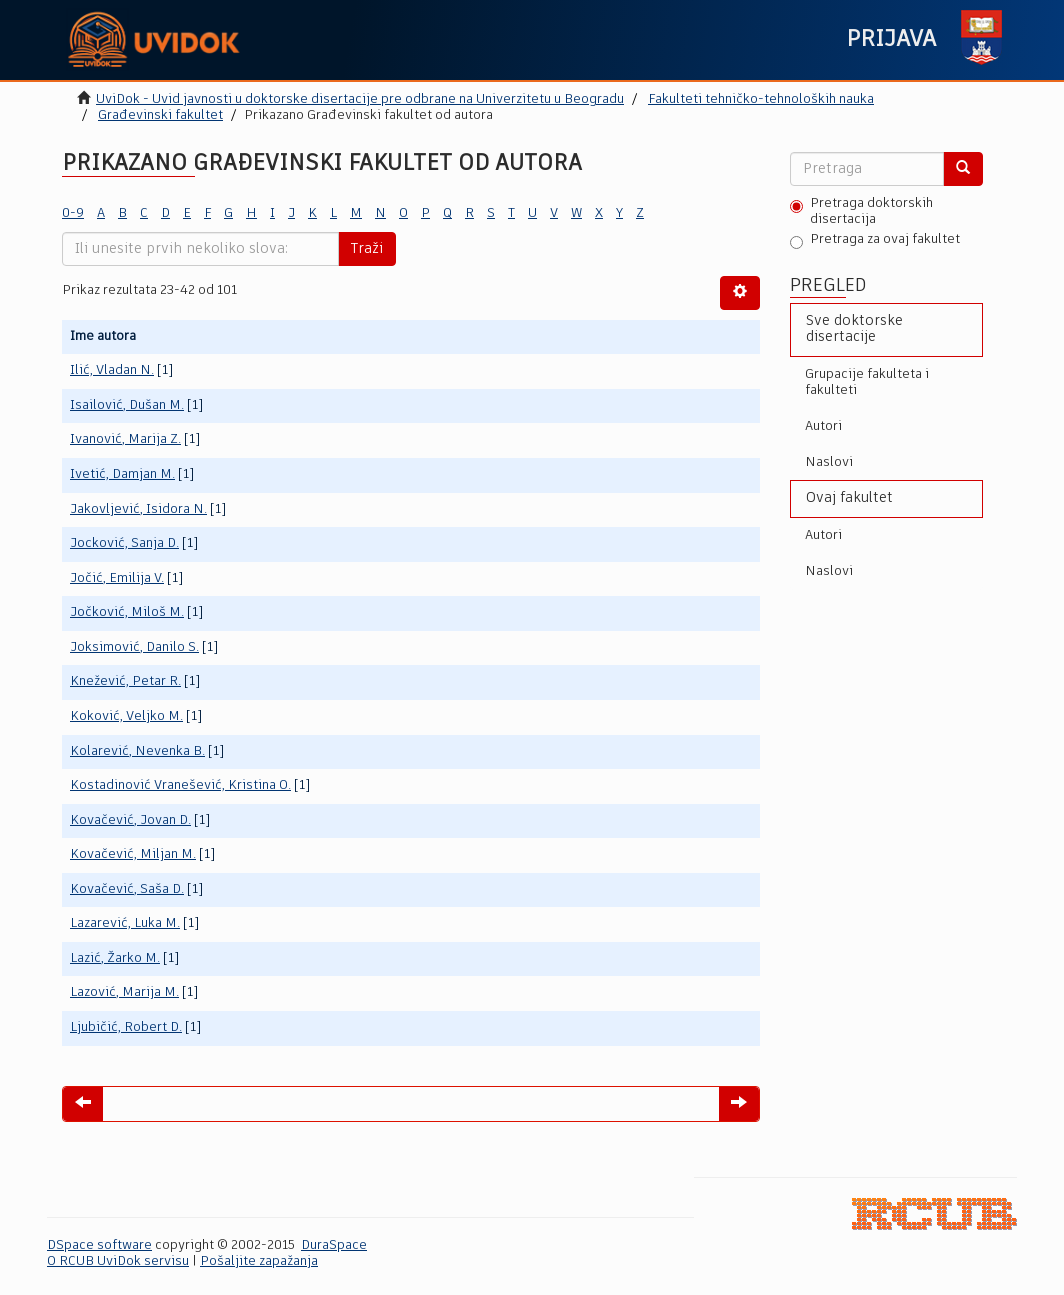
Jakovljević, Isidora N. (138, 509)
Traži (367, 249)
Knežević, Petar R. (125, 681)
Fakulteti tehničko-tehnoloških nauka (761, 99)
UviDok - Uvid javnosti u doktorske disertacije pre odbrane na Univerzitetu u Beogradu (360, 99)
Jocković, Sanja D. (124, 543)
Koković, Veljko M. (126, 716)
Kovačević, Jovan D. (130, 820)
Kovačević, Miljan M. (133, 854)
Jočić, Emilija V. (117, 578)
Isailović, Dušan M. (127, 405)
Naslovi (829, 462)
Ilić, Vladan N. (112, 370)
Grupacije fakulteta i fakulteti (867, 382)
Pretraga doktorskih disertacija (861, 211)
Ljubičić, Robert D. (126, 1027)
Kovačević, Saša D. (127, 889)
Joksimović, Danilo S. (134, 647)
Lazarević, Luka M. (125, 923)
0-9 (73, 213)
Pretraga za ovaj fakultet (875, 241)
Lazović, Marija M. (124, 992)
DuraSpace (334, 1245)
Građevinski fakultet (160, 115)
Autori (823, 426)
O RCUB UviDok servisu (118, 1261)
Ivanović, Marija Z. (125, 439)
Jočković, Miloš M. (127, 612)
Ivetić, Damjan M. (122, 474)
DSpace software (99, 1245)
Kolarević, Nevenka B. (137, 751)
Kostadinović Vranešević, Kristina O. (180, 785)
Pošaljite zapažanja (259, 1261)
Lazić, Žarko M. (115, 958)
